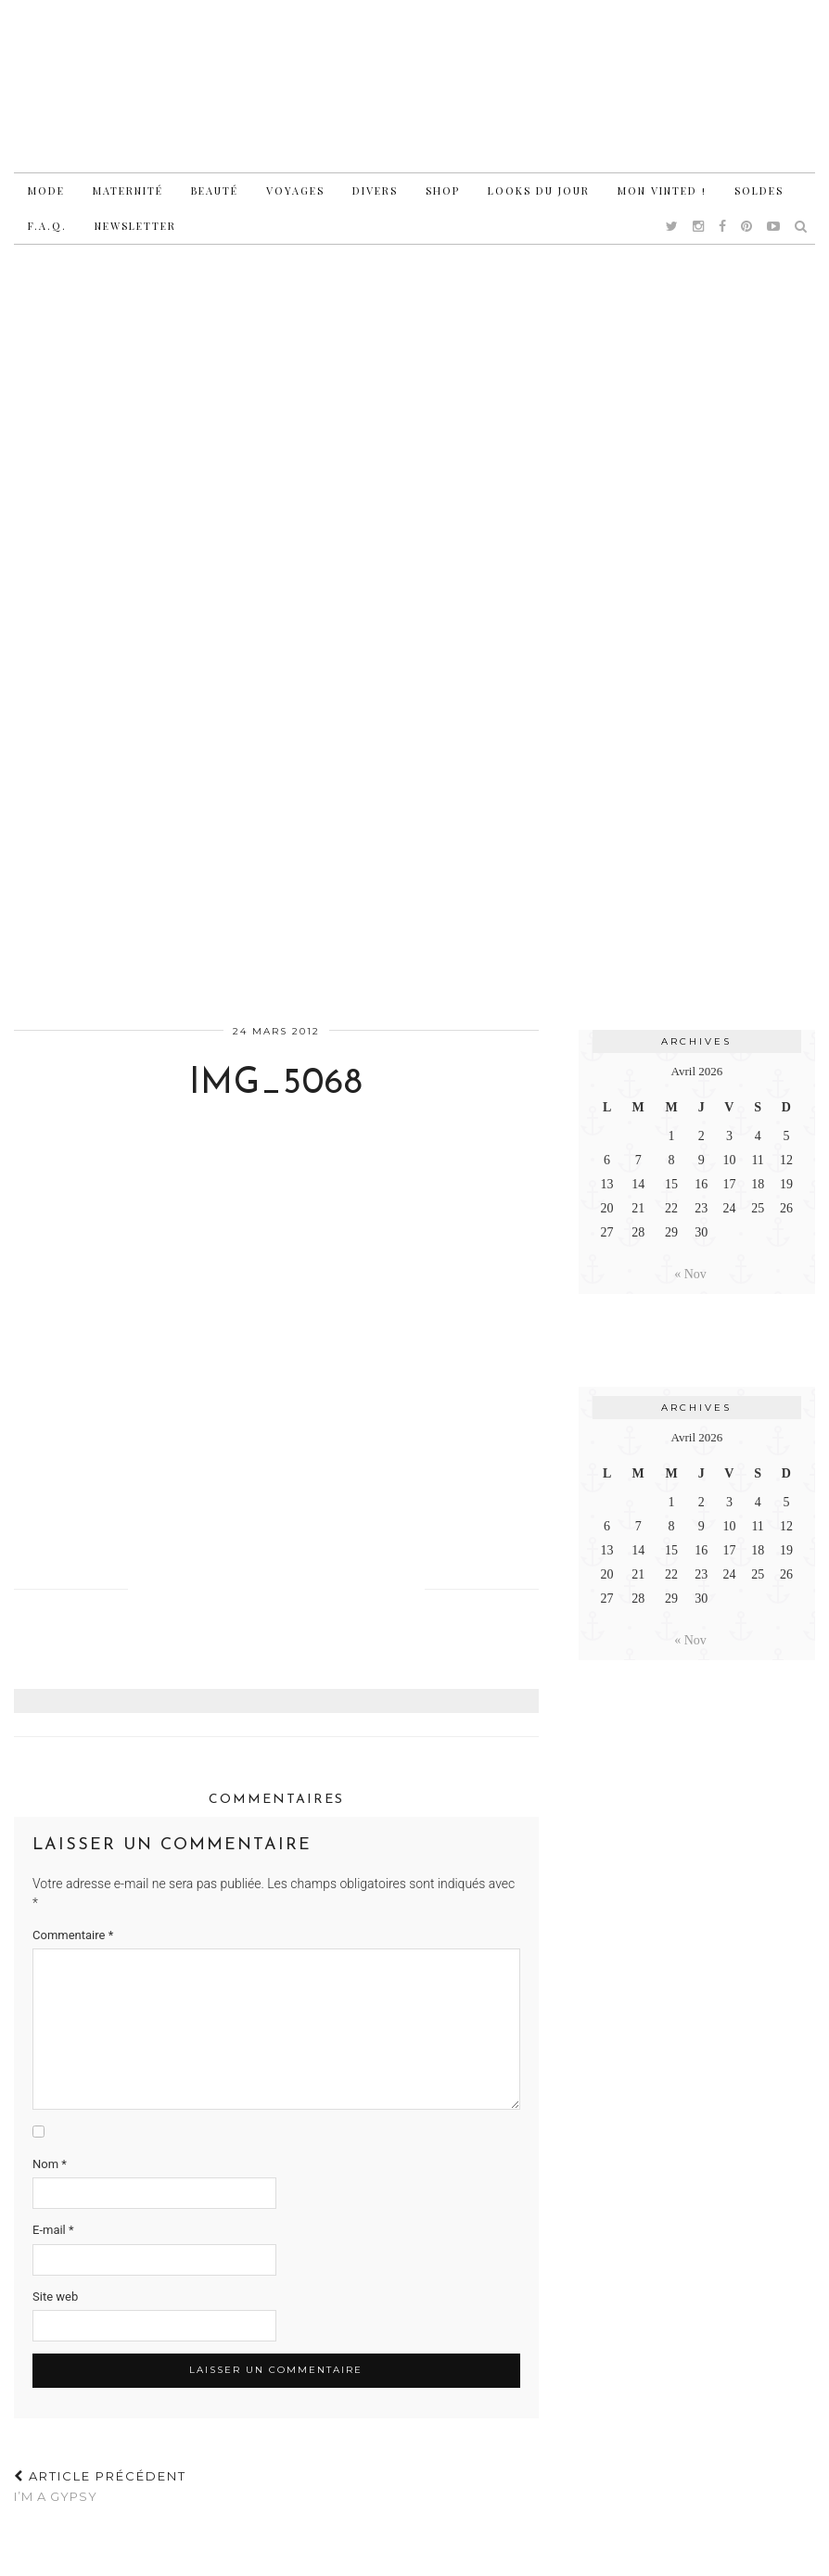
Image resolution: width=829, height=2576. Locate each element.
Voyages (295, 190)
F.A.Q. (47, 226)
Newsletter (135, 226)
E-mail (53, 2230)
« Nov (690, 1274)
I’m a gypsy (100, 2486)
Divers (375, 190)
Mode (46, 190)
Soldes (759, 190)
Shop (443, 190)
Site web (55, 2296)
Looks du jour (539, 190)
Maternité (128, 190)
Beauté (214, 190)
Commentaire (72, 1935)
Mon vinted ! (662, 190)
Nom (49, 2164)
